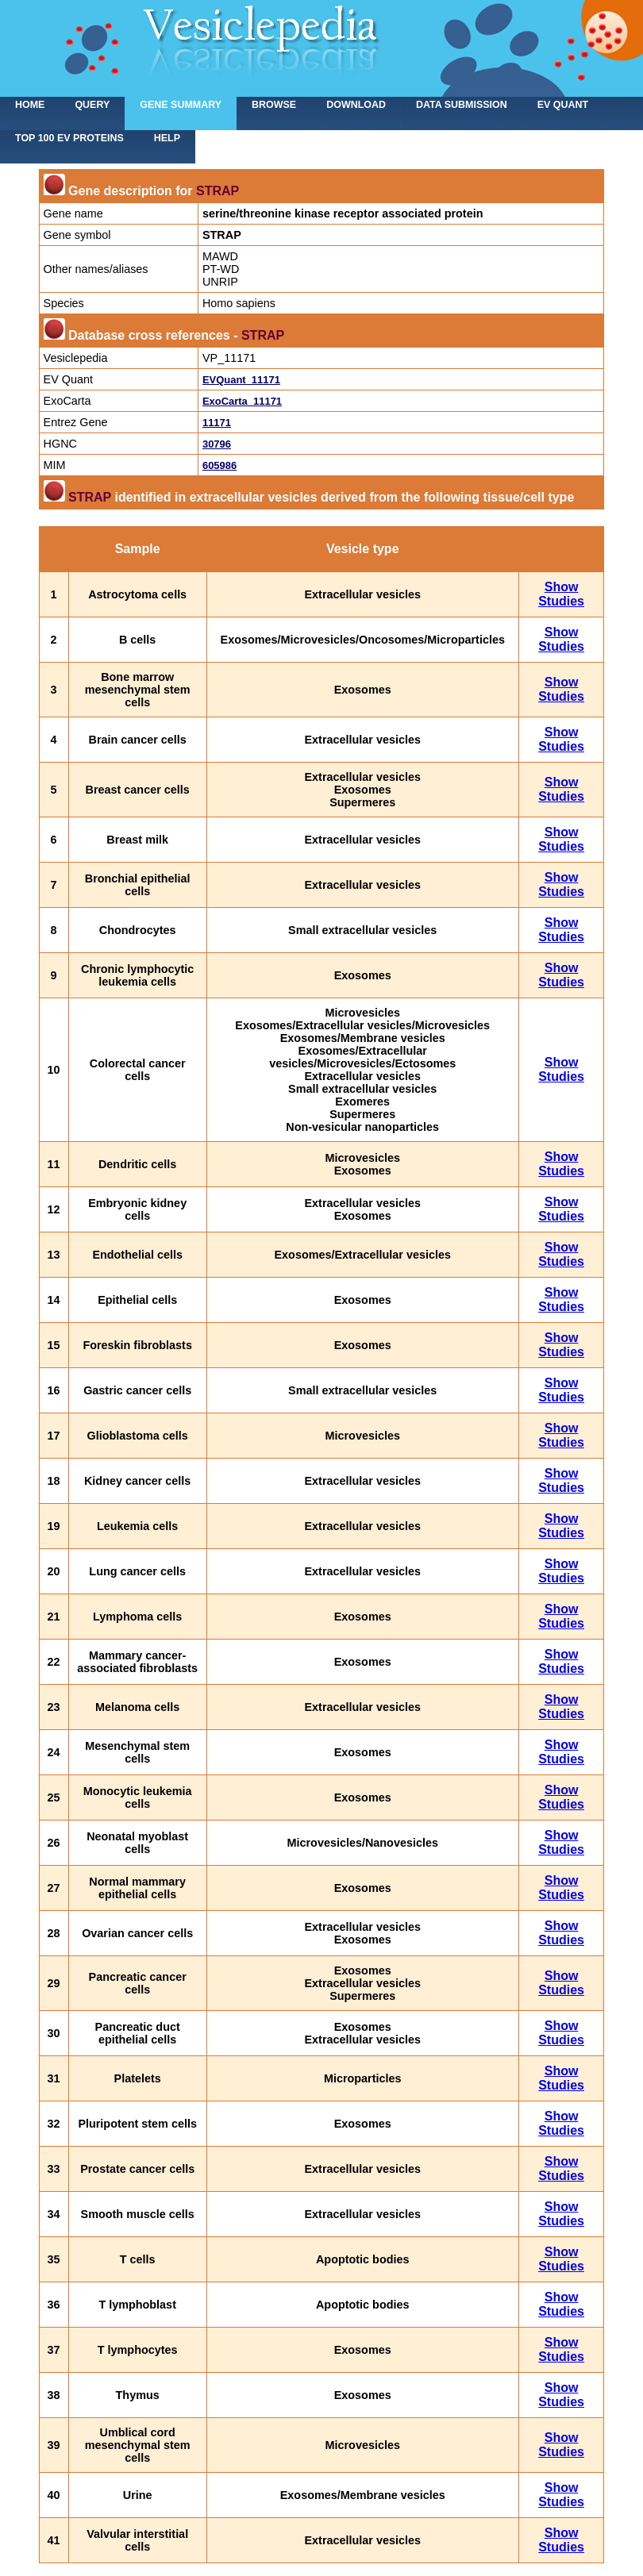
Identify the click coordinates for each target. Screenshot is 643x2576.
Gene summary (180, 104)
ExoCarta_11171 (242, 401)
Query (92, 104)
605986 (219, 465)
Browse (274, 104)
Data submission (461, 104)
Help (167, 138)
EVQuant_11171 (241, 380)
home (29, 104)
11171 (216, 423)
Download (356, 104)
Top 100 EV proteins (69, 138)
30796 (216, 444)
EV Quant (562, 104)
